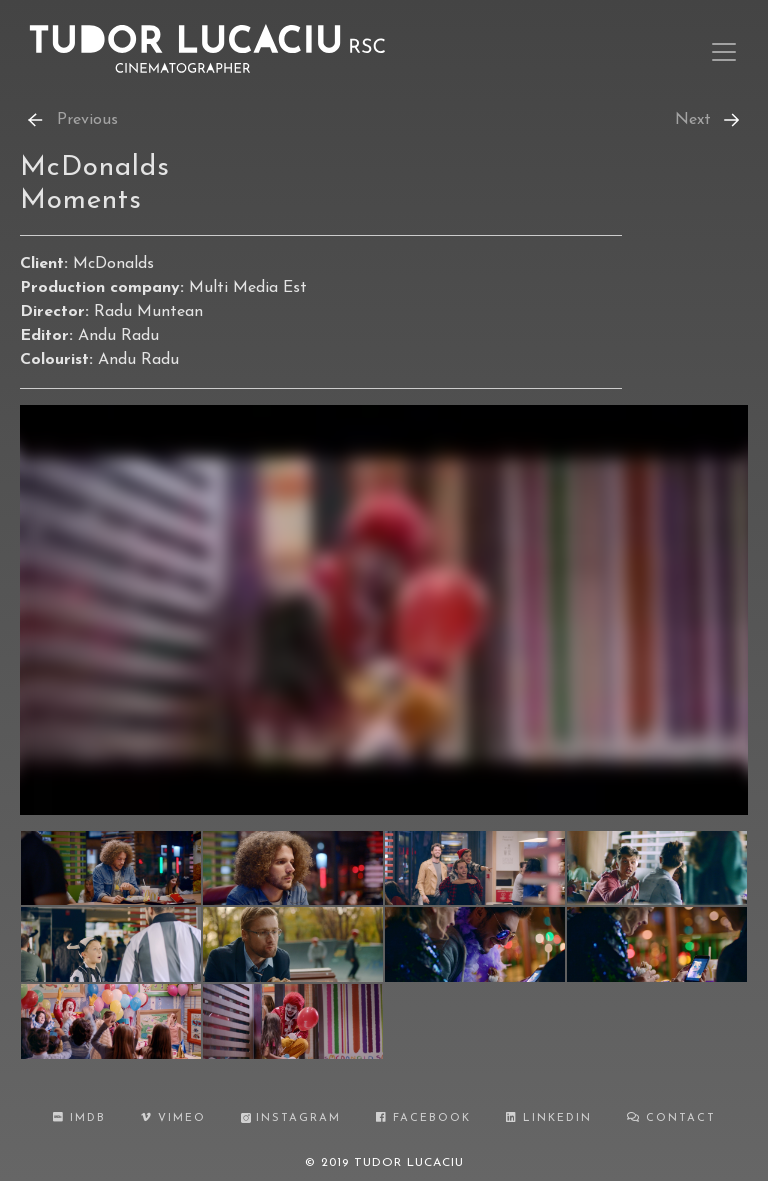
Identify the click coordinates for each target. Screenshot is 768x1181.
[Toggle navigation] (724, 52)
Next (709, 120)
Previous (71, 120)
